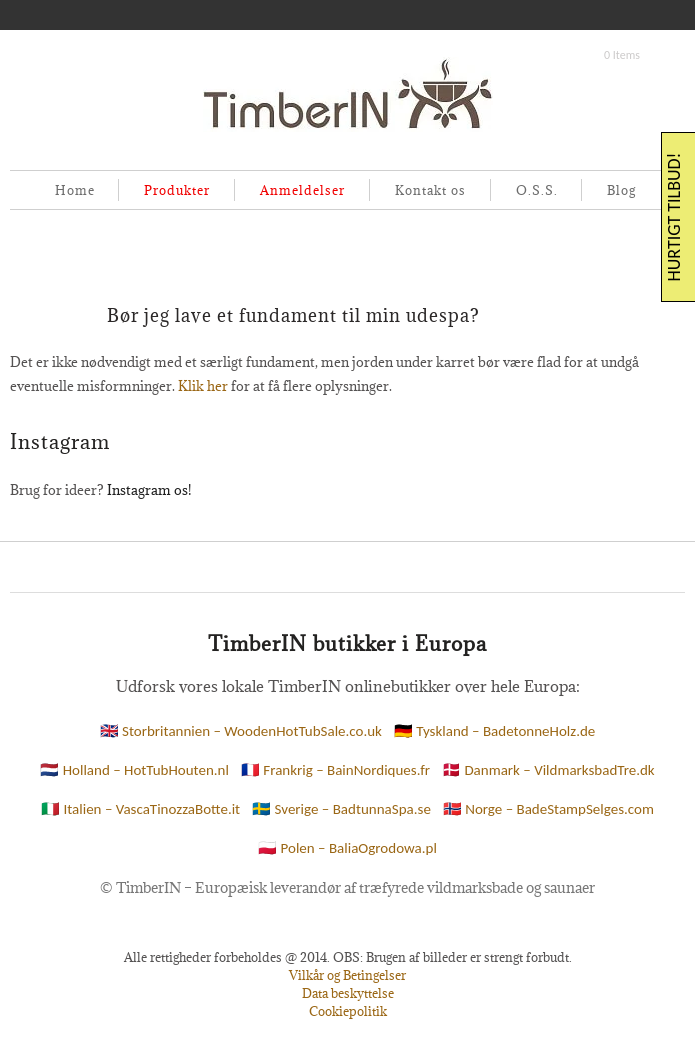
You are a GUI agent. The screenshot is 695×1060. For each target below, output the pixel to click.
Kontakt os (430, 190)
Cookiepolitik (348, 1011)
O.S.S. (537, 190)
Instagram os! (149, 490)
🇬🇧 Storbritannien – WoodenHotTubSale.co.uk (241, 731)
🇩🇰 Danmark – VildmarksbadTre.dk (548, 770)
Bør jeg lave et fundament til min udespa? (293, 315)
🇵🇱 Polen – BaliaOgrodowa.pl (347, 848)
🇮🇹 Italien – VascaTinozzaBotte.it (140, 809)
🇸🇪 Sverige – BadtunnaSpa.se (341, 809)
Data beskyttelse (348, 993)
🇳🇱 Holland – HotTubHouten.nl (134, 770)
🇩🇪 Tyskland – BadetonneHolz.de (494, 731)
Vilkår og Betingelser (347, 975)
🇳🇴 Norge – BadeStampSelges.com (548, 809)
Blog (621, 190)
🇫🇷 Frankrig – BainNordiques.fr (335, 770)
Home (75, 190)
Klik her (203, 386)
